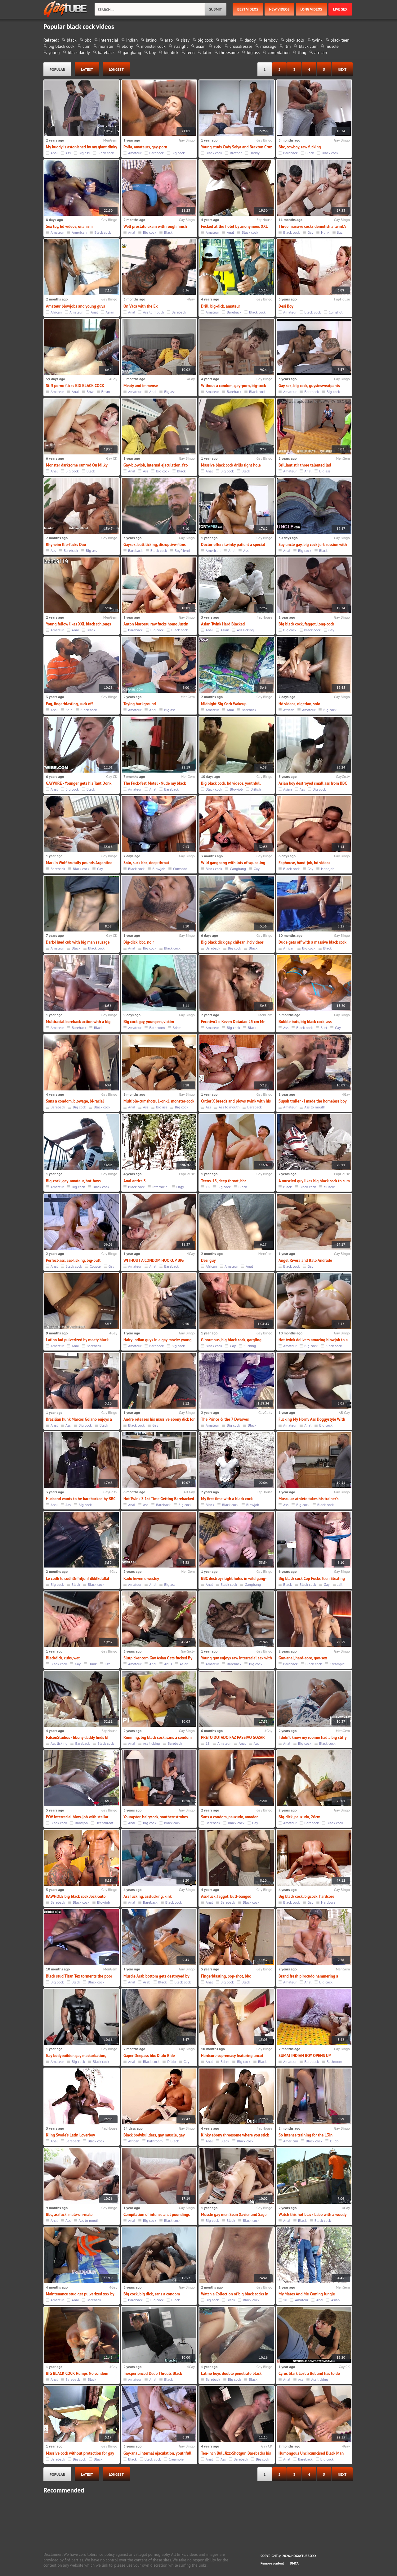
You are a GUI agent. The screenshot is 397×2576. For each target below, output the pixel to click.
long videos (311, 9)
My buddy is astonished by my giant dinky (81, 147)
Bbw (90, 391)
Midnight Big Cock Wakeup (224, 703)
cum (86, 46)
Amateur (134, 153)
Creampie (337, 1664)
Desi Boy (286, 306)
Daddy (255, 153)
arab (169, 40)
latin (207, 52)
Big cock (178, 153)
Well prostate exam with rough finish (155, 226)
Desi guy (208, 1260)
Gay (310, 232)
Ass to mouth (153, 312)
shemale (228, 40)
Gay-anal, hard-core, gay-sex (303, 1658)
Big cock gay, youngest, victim (148, 1021)
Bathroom (157, 1027)
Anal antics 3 (134, 1181)
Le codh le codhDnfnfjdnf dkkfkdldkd (77, 1578)
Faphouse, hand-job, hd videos (304, 862)
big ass (253, 52)
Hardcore (328, 1902)
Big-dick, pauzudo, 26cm (299, 1817)
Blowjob (236, 789)
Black (310, 153)
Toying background (139, 703)
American (79, 232)
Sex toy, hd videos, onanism (69, 226)
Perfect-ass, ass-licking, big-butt (73, 1260)
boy (152, 52)
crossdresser (241, 46)
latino (151, 40)
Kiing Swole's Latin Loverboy (70, 2135)
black (72, 40)
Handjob (327, 868)
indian (132, 40)
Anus (168, 1664)
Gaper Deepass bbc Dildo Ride (149, 2055)
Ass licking (245, 630)
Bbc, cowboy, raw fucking (300, 147)
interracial (108, 40)
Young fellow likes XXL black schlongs (78, 624)
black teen (340, 40)
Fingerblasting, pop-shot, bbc (226, 1976)
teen (190, 52)
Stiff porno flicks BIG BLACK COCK (75, 385)
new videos (279, 9)
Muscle (329, 1186)
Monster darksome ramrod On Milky (77, 465)
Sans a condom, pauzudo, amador (229, 1817)
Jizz (339, 232)
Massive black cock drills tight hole (231, 465)
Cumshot (336, 312)
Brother (236, 153)
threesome (229, 52)
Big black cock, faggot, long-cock (306, 624)
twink (317, 40)
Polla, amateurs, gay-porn (145, 147)
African (56, 312)
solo (217, 46)
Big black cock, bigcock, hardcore (306, 1896)
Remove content (272, 2563)
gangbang (132, 52)
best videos (247, 9)
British (256, 789)
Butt (323, 1027)
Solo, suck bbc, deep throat (146, 862)
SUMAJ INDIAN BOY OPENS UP (305, 2055)
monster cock (153, 46)
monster (106, 46)
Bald (69, 709)
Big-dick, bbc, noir (138, 942)
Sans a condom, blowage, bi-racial (75, 1101)
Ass (68, 153)
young (54, 52)
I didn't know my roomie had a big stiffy (312, 1737)
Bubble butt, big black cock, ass (305, 1021)
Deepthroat (105, 1822)
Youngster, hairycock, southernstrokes (155, 1817)
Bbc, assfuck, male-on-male (69, 2214)
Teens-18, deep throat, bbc (223, 1181)
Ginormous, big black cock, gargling (231, 1339)
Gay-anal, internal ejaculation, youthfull (157, 2453)
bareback (106, 52)
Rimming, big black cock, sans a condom (157, 1737)
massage (268, 46)
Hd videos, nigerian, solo (299, 703)
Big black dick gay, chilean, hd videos (232, 942)
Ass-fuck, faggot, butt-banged (226, 1896)
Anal (54, 153)
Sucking (249, 1345)
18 (208, 1186)
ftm (287, 46)
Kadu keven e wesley (141, 1578)
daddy (250, 40)
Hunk (325, 232)
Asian (109, 312)
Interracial (160, 1186)
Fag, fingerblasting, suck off (69, 703)
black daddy (79, 52)
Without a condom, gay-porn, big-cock (233, 385)
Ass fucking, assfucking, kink (147, 1896)
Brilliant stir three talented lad (305, 465)
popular (57, 69)
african (320, 52)
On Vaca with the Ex (140, 306)
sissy (185, 40)
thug (302, 52)
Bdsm (105, 391)
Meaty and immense (140, 385)
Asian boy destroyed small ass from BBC (313, 783)
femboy (270, 40)
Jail (339, 1584)
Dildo (171, 2061)
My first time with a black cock (227, 1498)
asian (201, 46)
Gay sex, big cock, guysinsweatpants (309, 385)
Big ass (84, 153)
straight (181, 46)
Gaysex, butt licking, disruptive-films (154, 544)
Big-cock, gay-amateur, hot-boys (73, 1181)
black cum (308, 46)
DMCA (294, 2563)
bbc (88, 40)
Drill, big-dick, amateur (220, 306)
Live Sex (340, 9)
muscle (332, 46)
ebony (127, 46)
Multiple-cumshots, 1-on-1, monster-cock (158, 1101)
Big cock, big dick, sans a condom (151, 2294)
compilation (279, 52)
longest (116, 69)
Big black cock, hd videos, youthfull (231, 783)
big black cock (61, 46)
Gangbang (238, 868)
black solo (295, 40)
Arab (146, 1982)
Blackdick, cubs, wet (63, 1658)
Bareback (156, 153)
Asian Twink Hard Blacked (223, 624)
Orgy (180, 1186)
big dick (171, 52)
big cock (205, 40)
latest (87, 69)
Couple (95, 1266)
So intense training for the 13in (305, 2135)
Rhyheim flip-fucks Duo (66, 544)
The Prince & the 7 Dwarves (225, 1419)
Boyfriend (182, 550)
